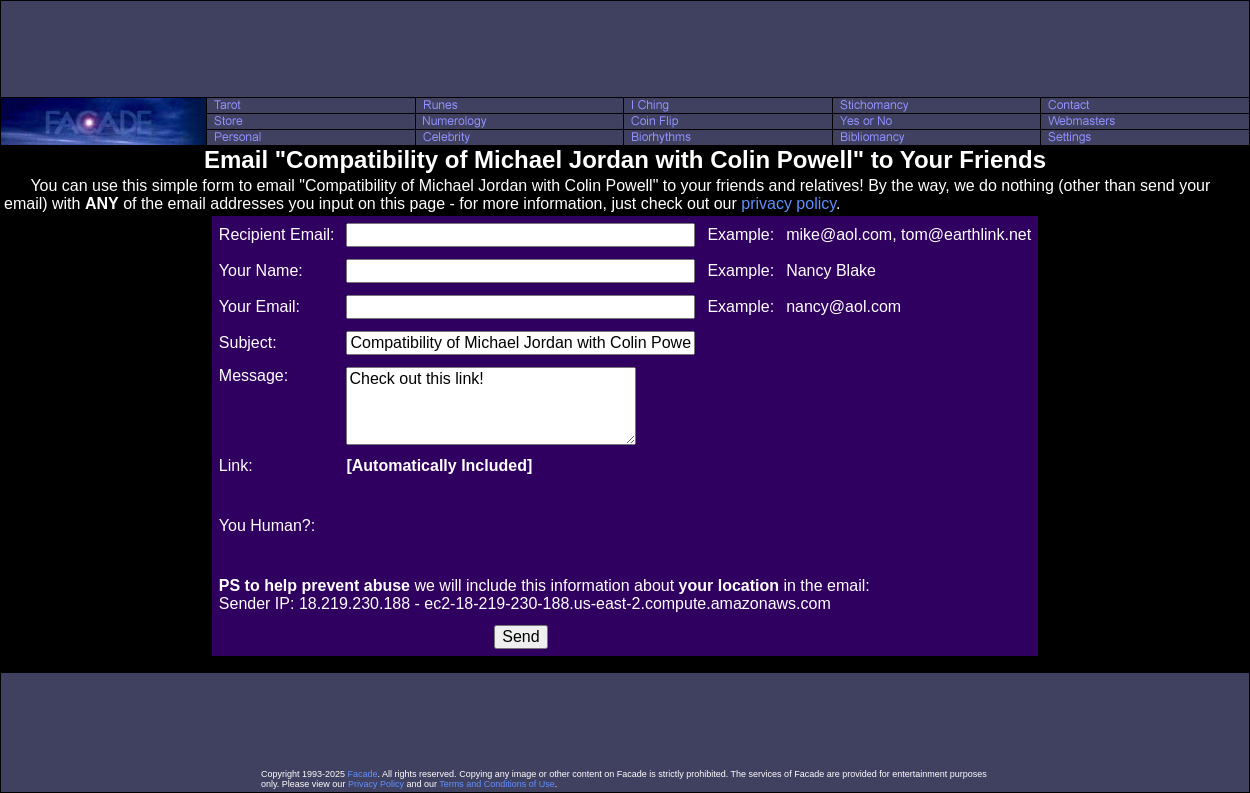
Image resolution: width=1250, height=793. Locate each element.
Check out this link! (491, 406)
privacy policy (788, 203)
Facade (363, 774)
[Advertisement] (625, 49)
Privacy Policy (376, 784)
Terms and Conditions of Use (497, 784)
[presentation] (498, 526)
